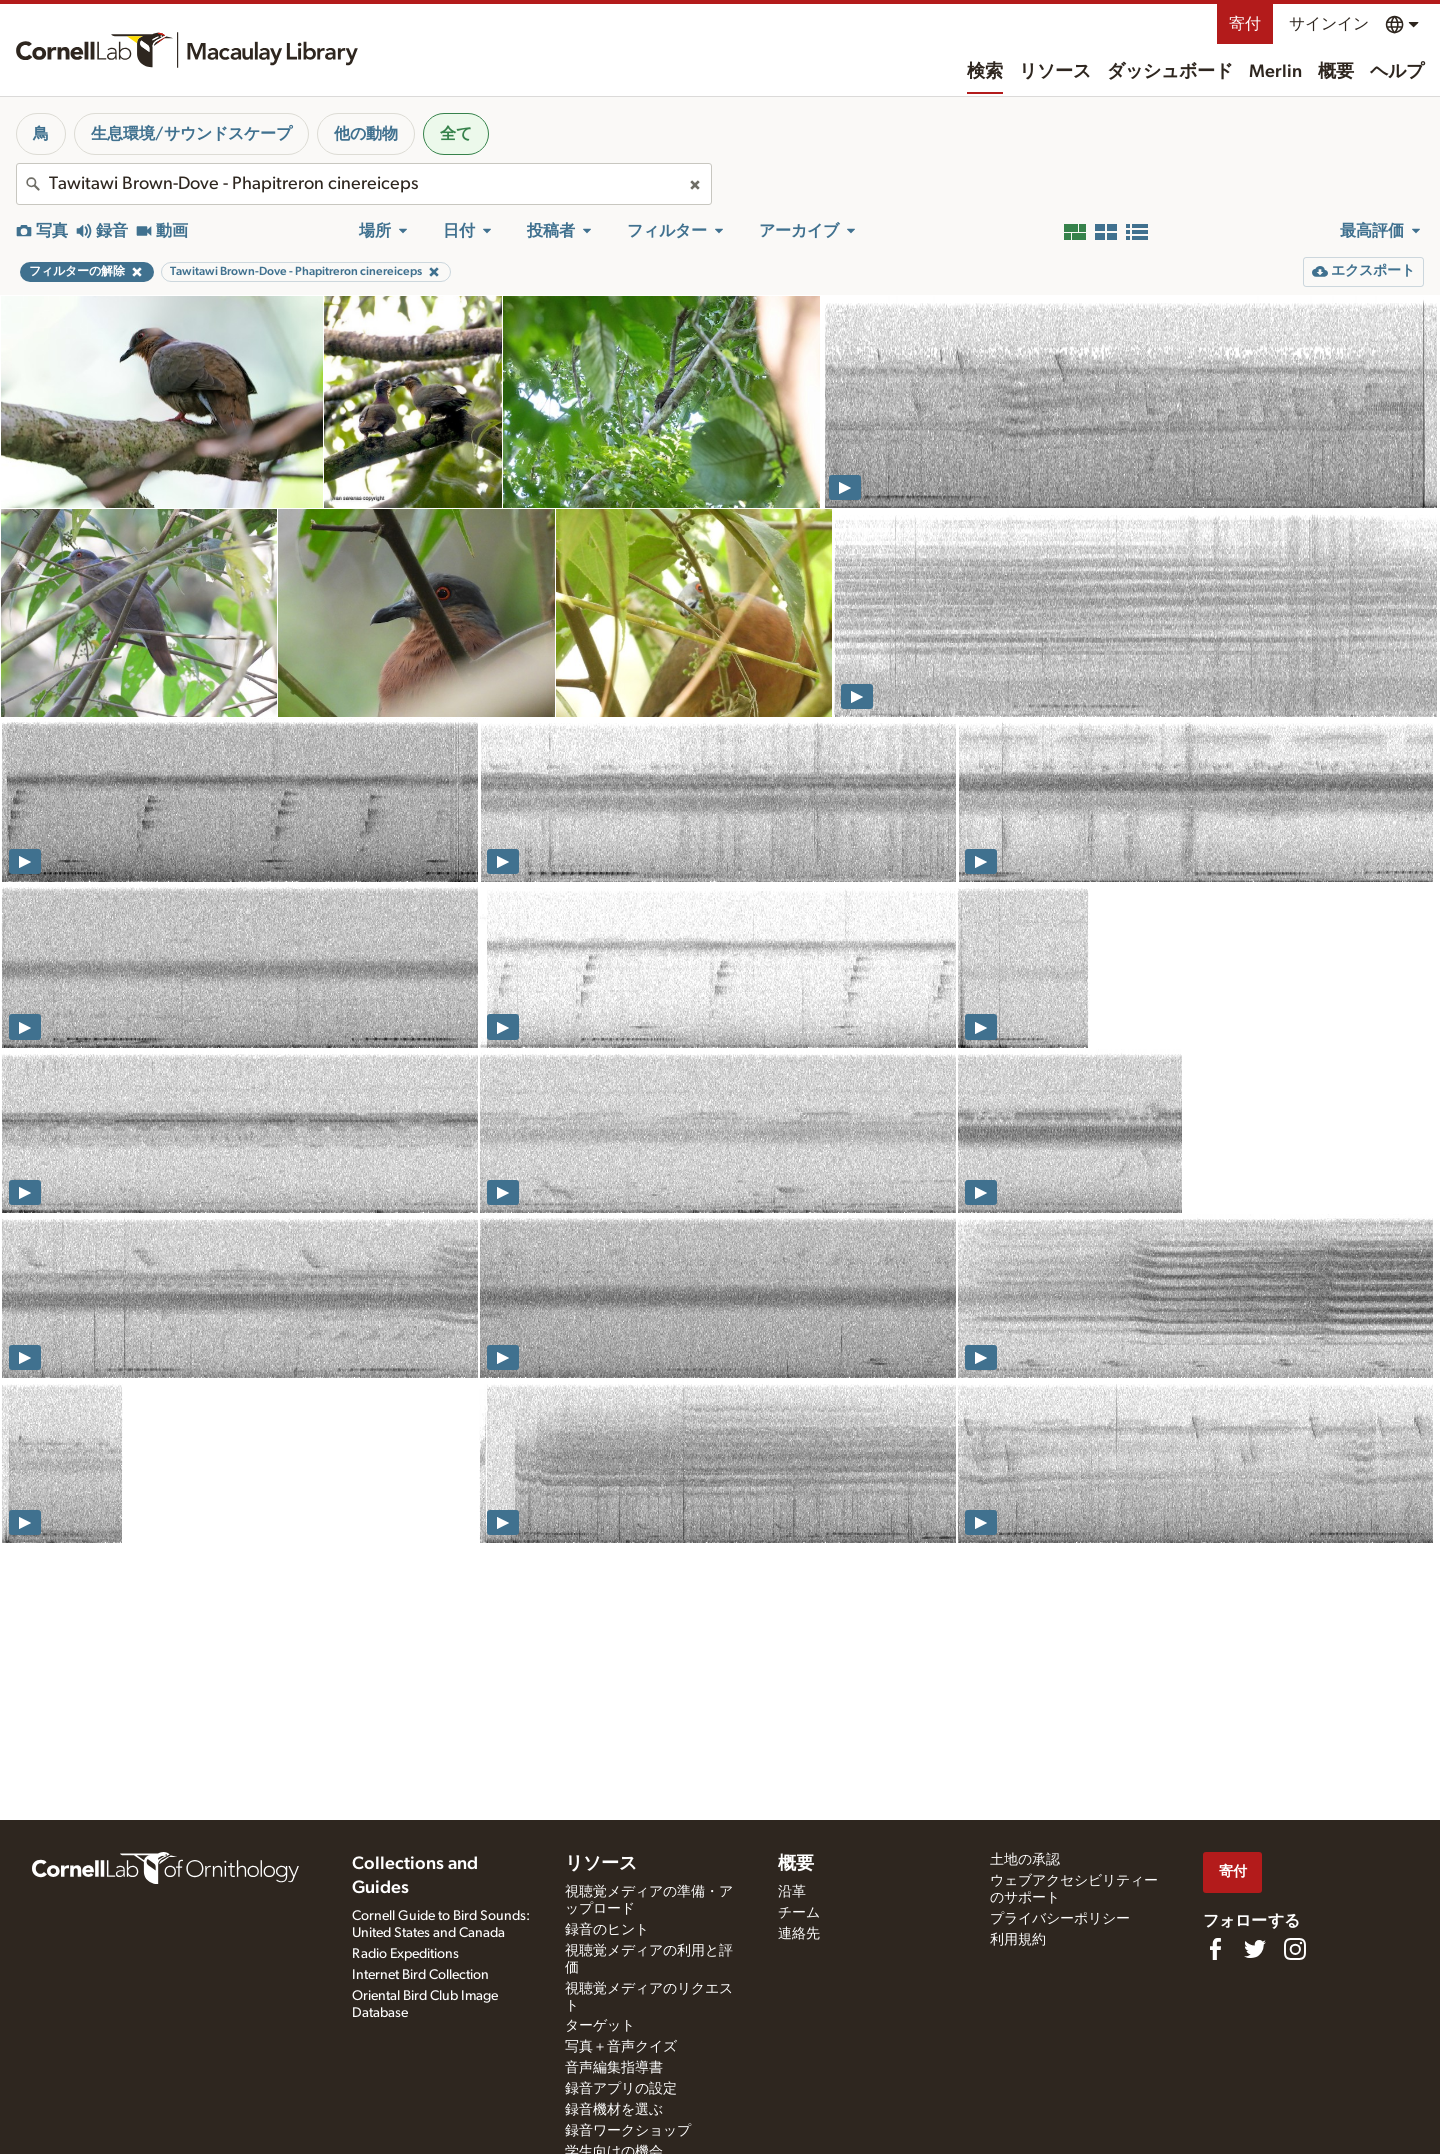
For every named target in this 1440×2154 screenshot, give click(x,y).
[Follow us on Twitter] (1255, 1949)
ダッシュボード (1170, 72)
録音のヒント (607, 1930)
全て (456, 134)
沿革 (792, 1892)
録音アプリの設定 (621, 2089)
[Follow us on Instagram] (1295, 1949)
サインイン (1329, 24)
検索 (985, 72)
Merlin (1275, 72)
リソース (1055, 72)
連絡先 (799, 1934)
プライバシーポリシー (1060, 1919)
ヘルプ (1397, 72)
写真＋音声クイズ (621, 2047)
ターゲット (600, 2026)
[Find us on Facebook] (1215, 1949)
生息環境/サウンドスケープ (191, 134)
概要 (1336, 72)
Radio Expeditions (405, 1954)
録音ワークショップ (628, 2131)
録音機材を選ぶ (614, 2110)
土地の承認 (1025, 1860)
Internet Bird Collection (420, 1975)
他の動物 (366, 134)
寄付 (1245, 24)
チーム (799, 1913)
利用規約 (1018, 1940)
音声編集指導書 (614, 2068)
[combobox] (364, 184)
